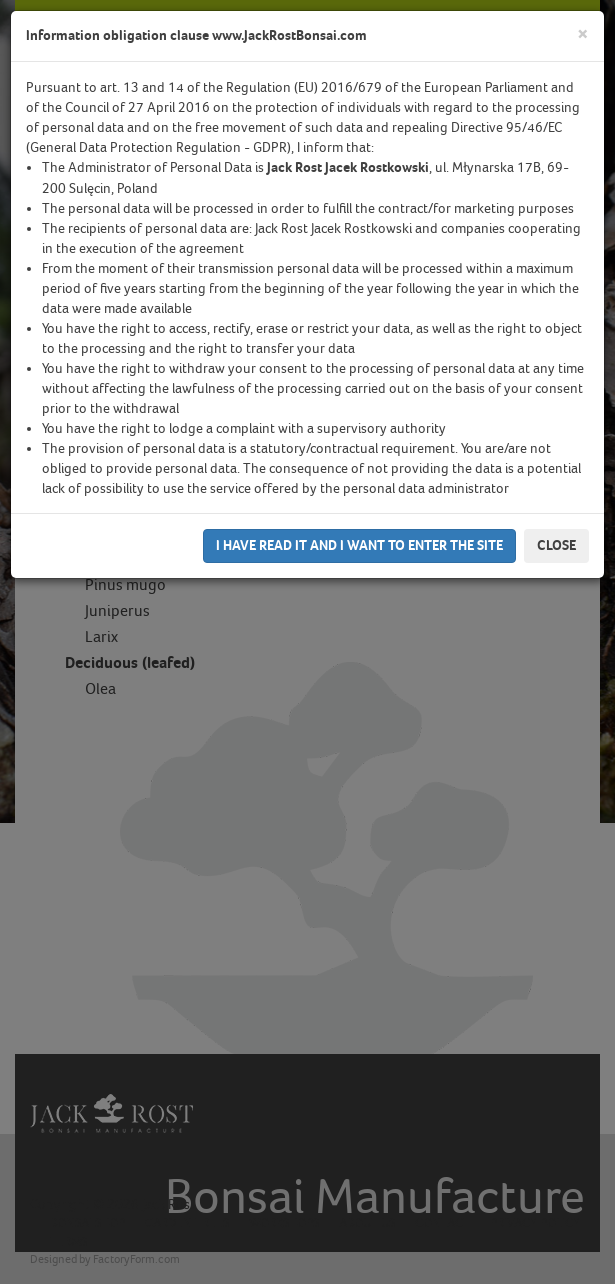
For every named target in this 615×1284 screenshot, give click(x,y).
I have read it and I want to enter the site (359, 545)
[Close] (583, 34)
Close (556, 545)
